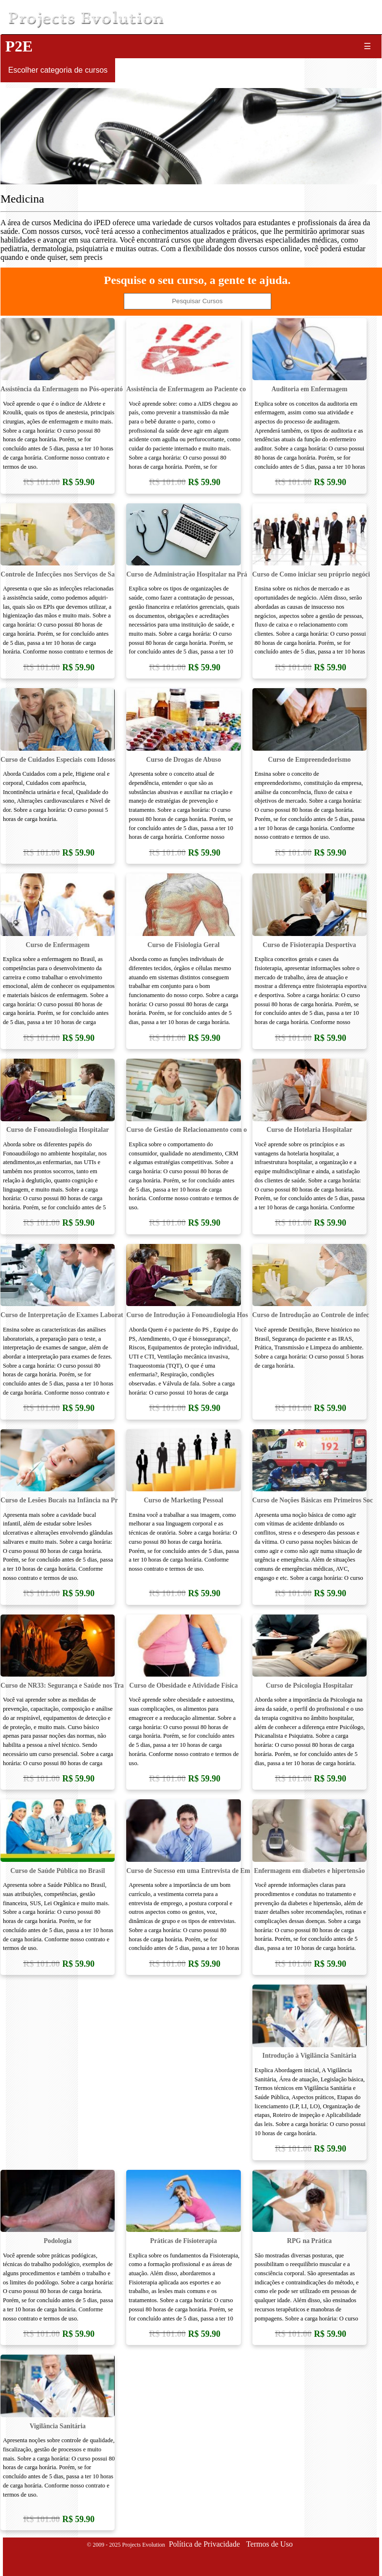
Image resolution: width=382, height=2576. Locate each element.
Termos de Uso (269, 2544)
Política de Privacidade (204, 2544)
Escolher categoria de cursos (57, 70)
